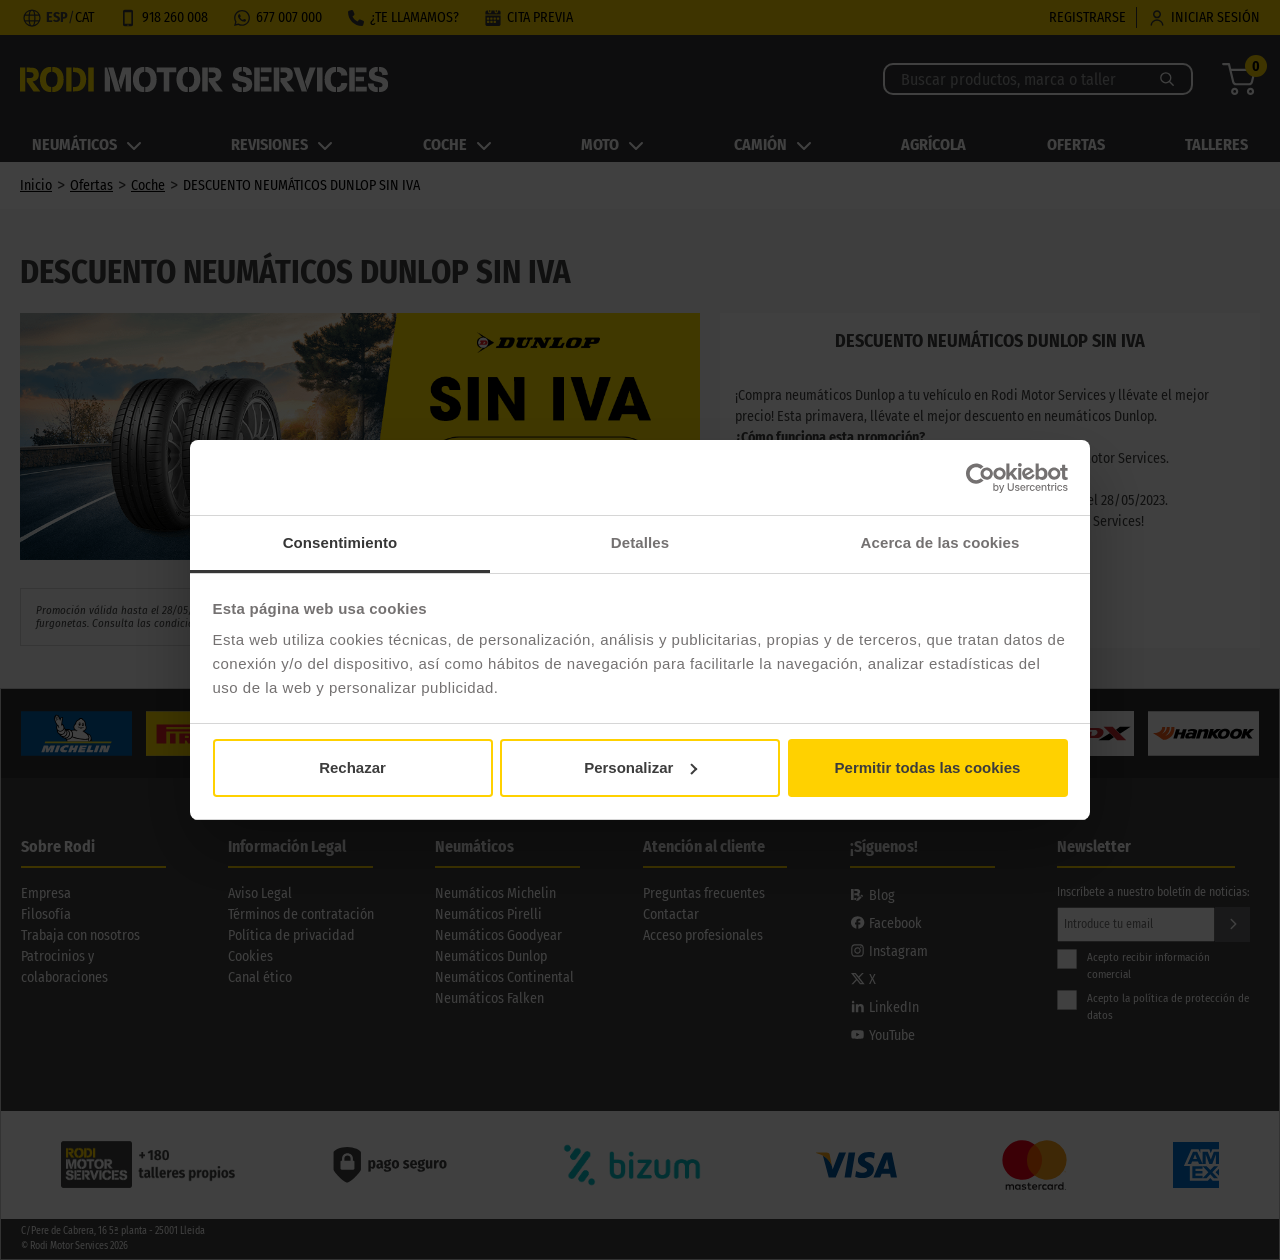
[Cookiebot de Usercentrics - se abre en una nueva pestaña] (980, 478)
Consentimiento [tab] (340, 542)
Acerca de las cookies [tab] (940, 542)
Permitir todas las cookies (928, 767)
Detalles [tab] (640, 542)
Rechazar (352, 767)
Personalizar (640, 767)
